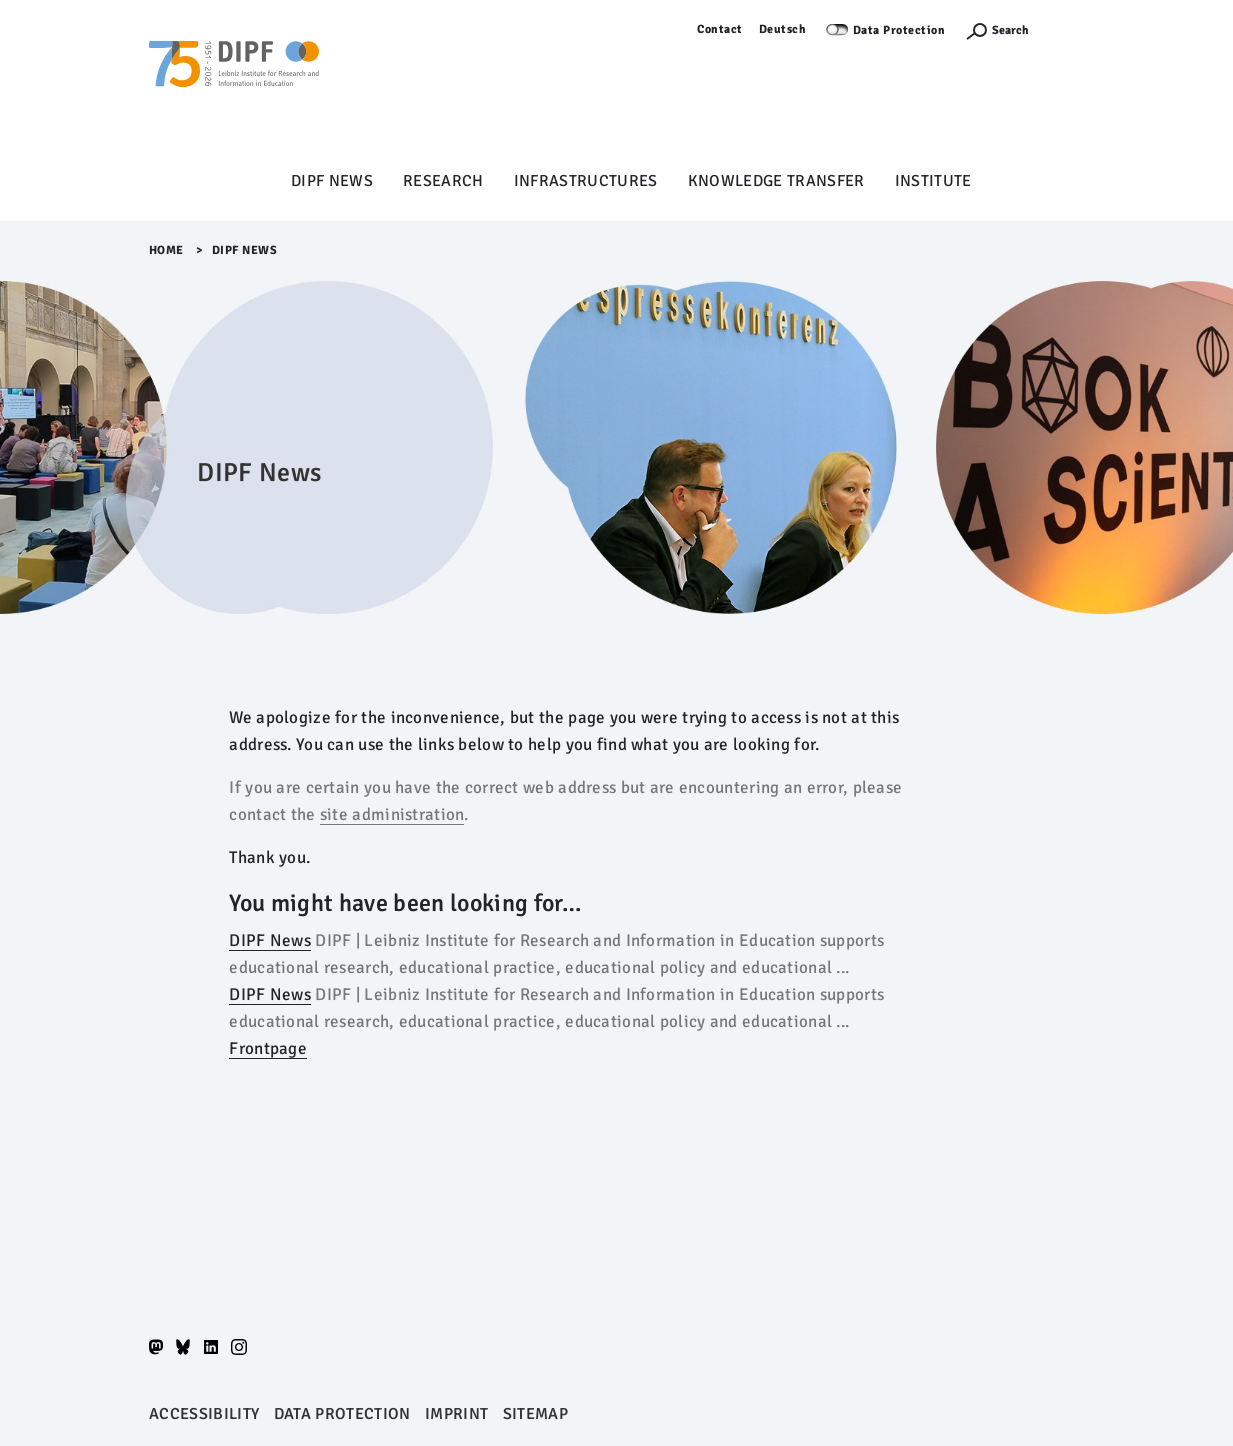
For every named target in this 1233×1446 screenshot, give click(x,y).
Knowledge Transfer (776, 181)
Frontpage (268, 1048)
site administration (392, 814)
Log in (1066, 29)
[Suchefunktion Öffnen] (997, 30)
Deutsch (783, 29)
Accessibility (204, 1414)
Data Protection (899, 30)
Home (166, 250)
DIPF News (332, 181)
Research (443, 181)
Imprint (456, 1414)
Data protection (342, 1414)
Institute (933, 181)
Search (1010, 30)
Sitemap (535, 1414)
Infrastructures (586, 181)
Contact (720, 29)
